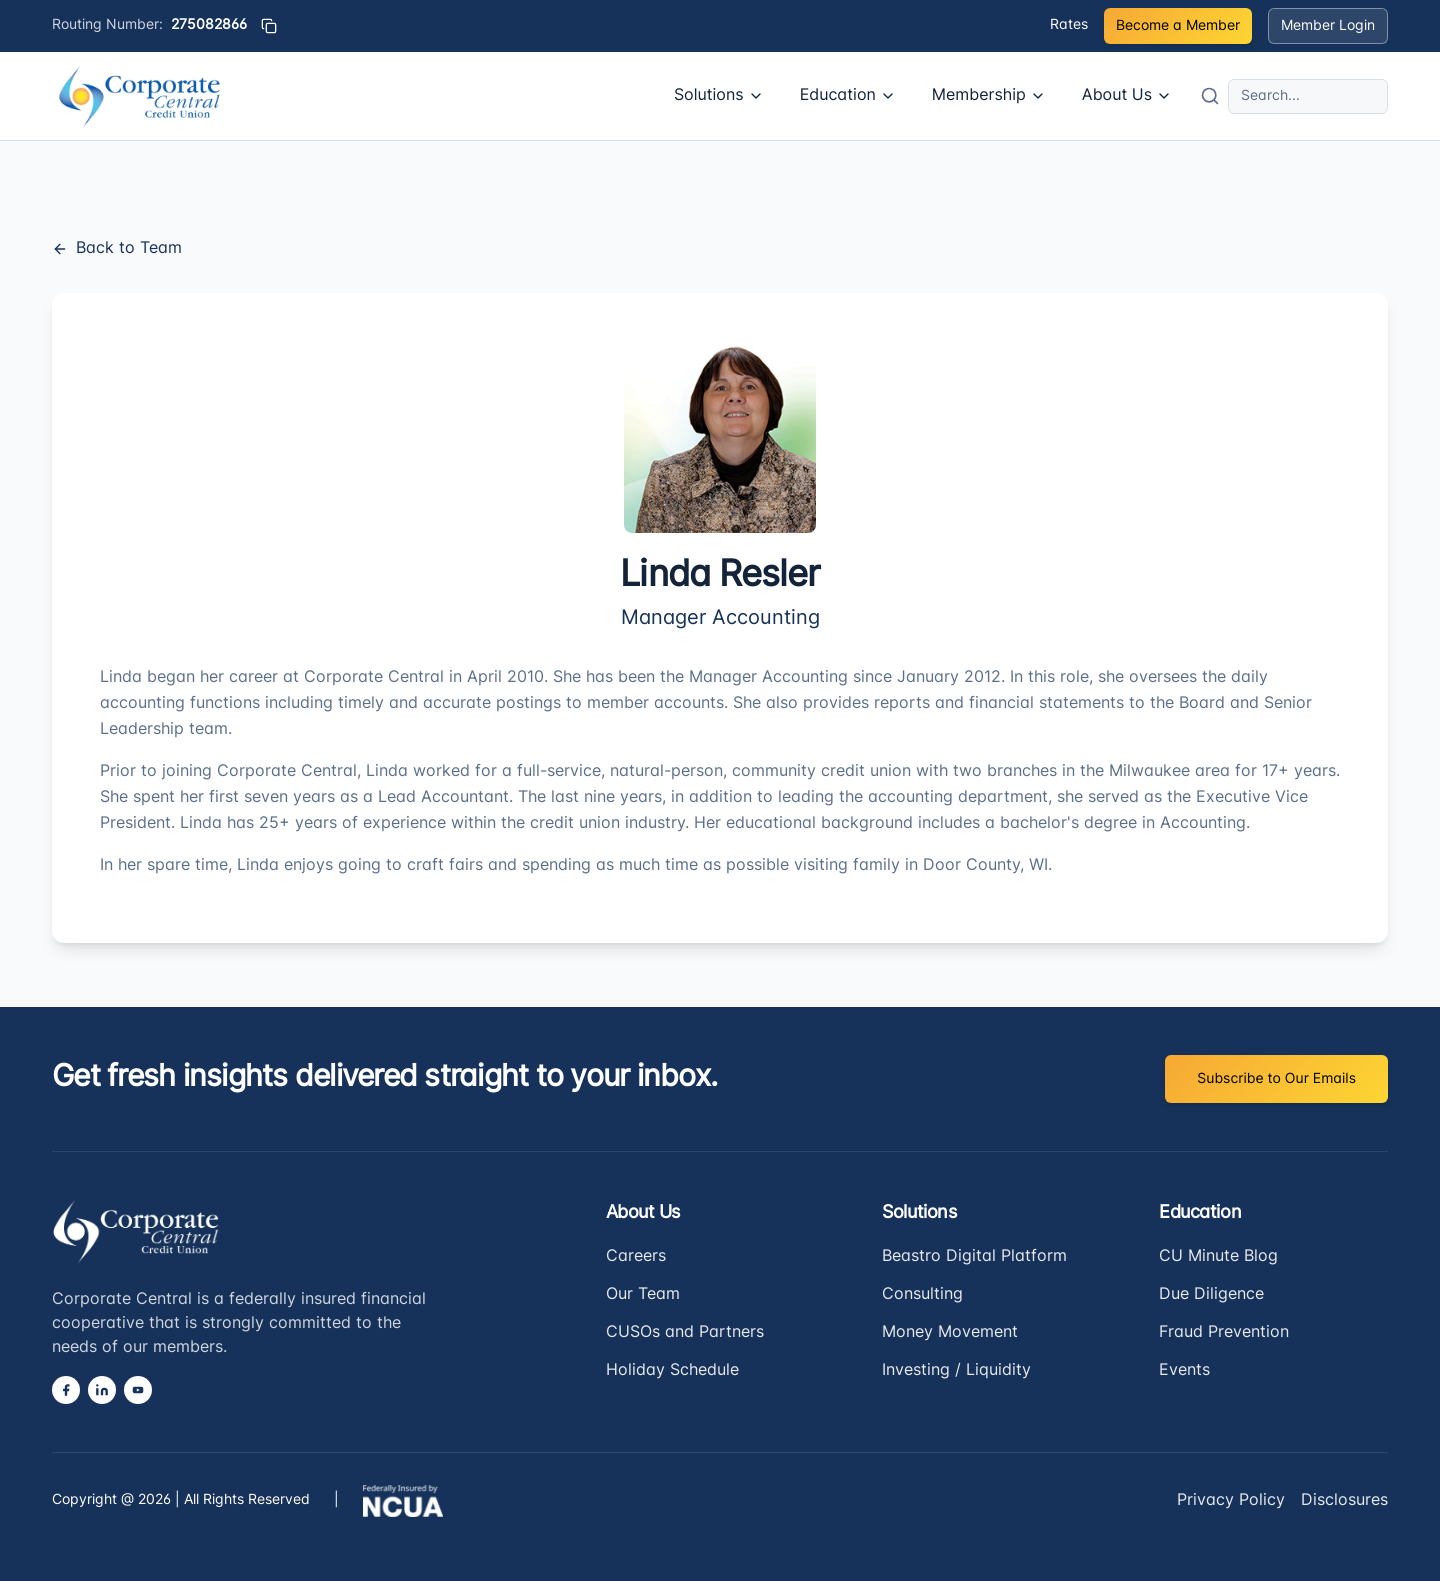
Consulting (922, 1295)
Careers (636, 1257)
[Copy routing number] (269, 26)
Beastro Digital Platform (974, 1257)
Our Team (643, 1295)
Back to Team (117, 249)
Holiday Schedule (672, 1371)
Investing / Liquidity (956, 1371)
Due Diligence (1211, 1295)
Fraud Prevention (1224, 1333)
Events (1184, 1371)
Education (848, 96)
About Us (1127, 96)
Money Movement (950, 1333)
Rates (1069, 25)
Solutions (719, 96)
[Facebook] (66, 1390)
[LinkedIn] (102, 1390)
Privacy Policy (1231, 1501)
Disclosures (1344, 1501)
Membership (989, 96)
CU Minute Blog (1218, 1257)
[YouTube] (138, 1390)
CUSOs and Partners (685, 1333)
